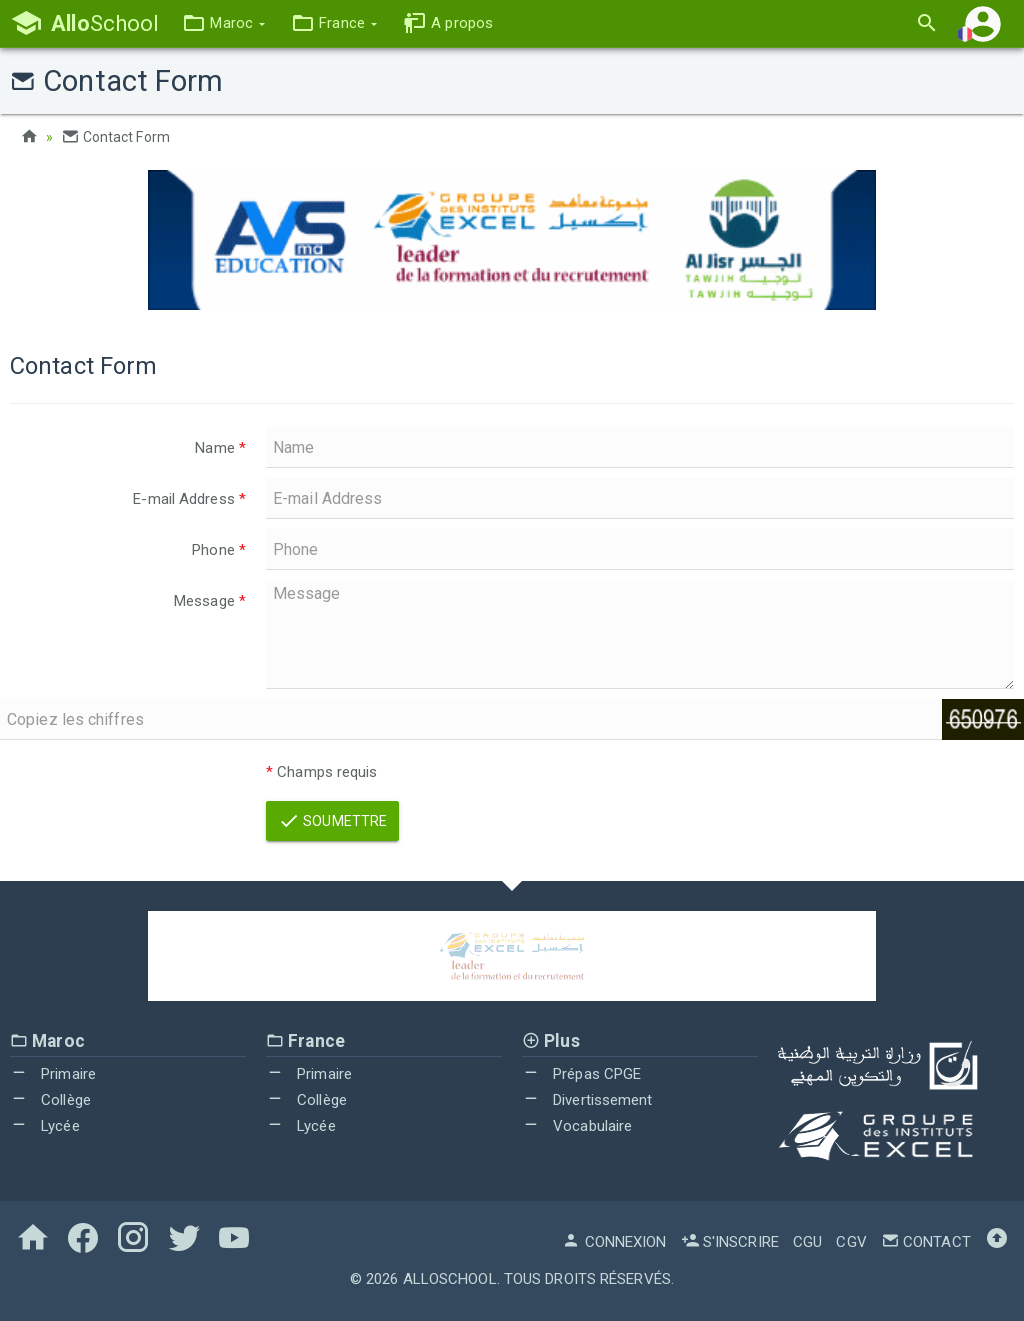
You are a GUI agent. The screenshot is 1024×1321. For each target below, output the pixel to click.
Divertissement (587, 1100)
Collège (50, 1100)
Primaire (53, 1074)
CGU (807, 1242)
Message (210, 601)
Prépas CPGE (581, 1074)
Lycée (45, 1126)
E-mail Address (189, 499)
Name (220, 448)
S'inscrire (730, 1242)
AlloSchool (450, 1279)
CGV (851, 1242)
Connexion (614, 1242)
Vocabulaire (577, 1126)
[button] (223, 23)
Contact (926, 1242)
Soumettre (332, 821)
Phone (219, 550)
